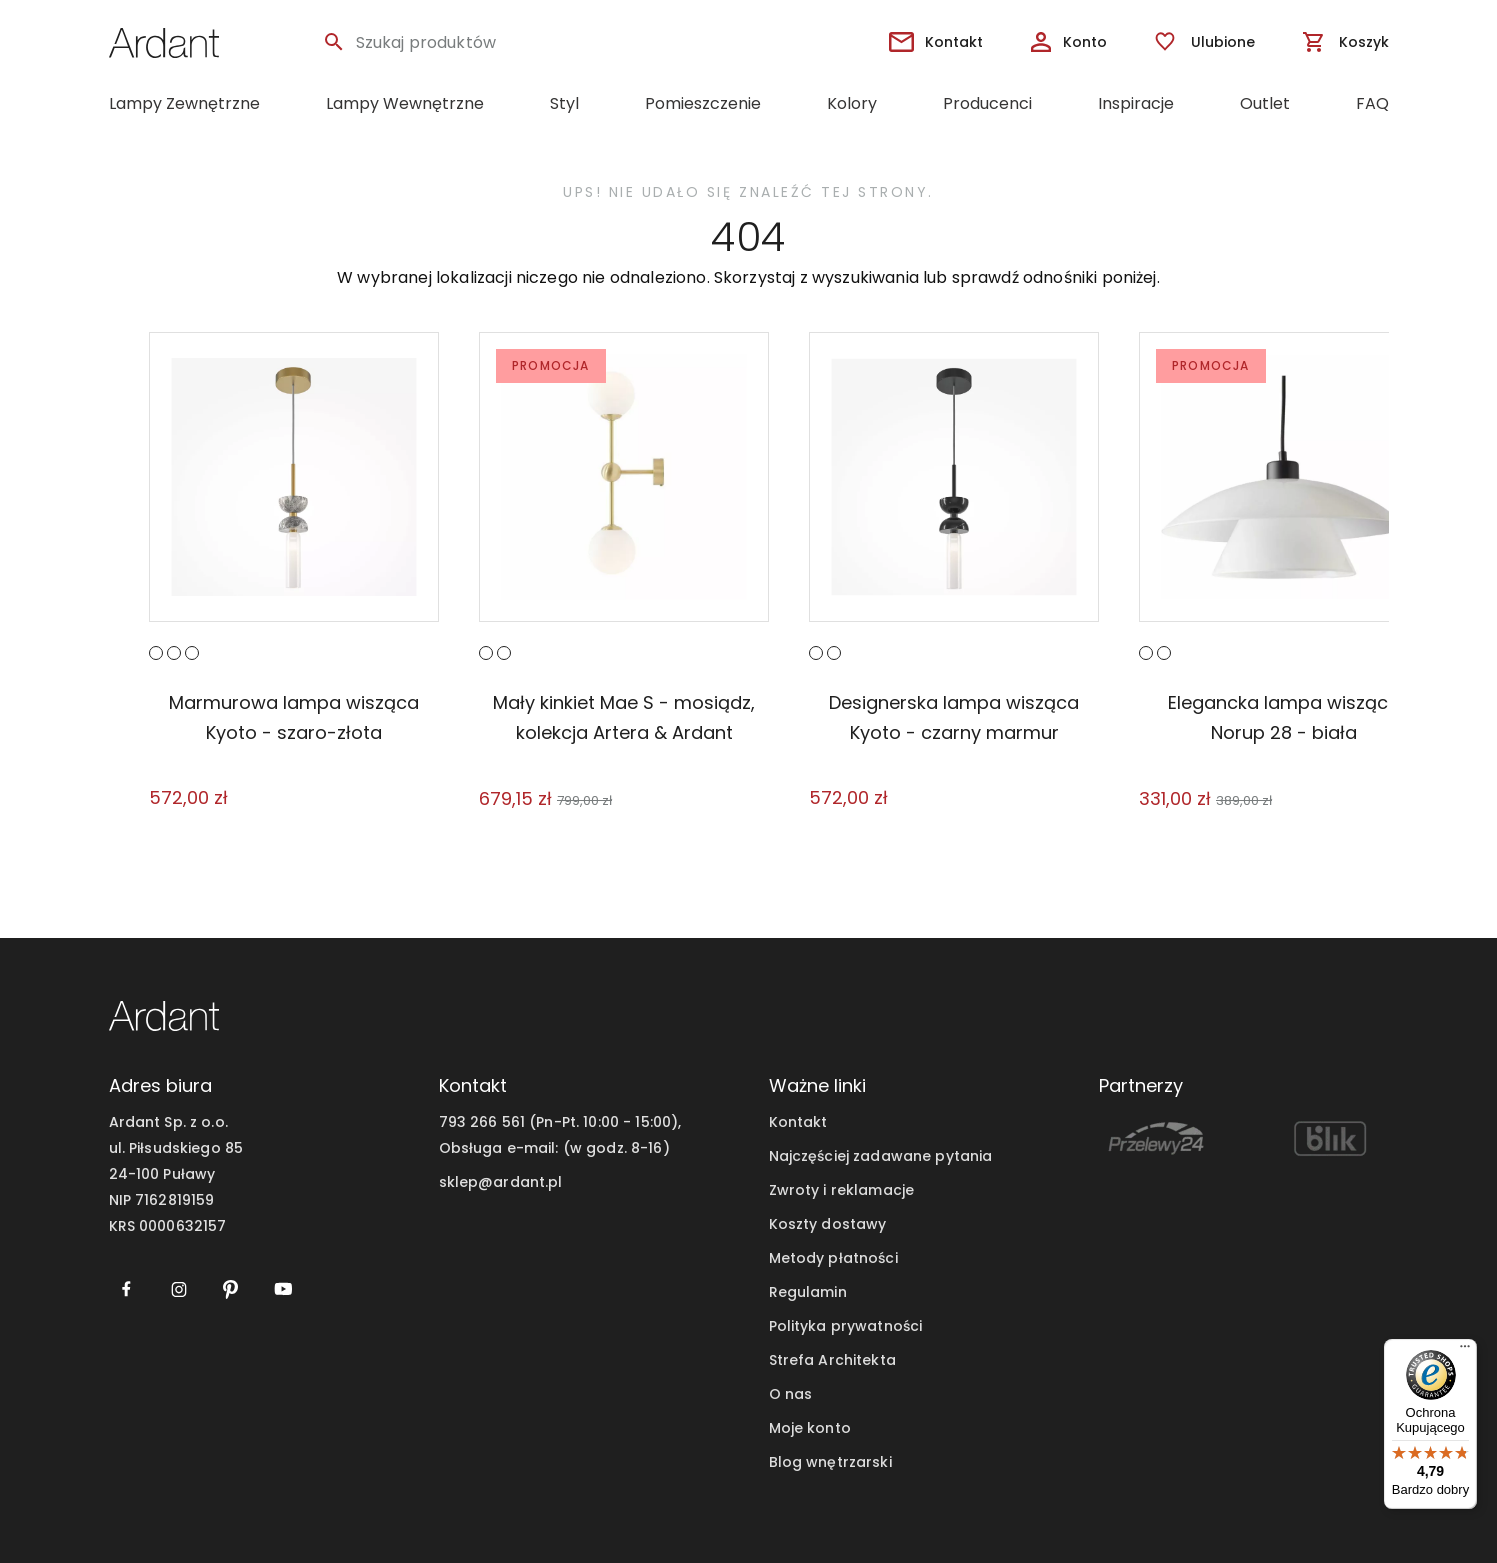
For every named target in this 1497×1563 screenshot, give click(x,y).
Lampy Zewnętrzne (184, 103)
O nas (791, 1394)
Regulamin (808, 1292)
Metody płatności (833, 1258)
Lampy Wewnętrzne (405, 103)
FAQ (1372, 103)
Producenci (987, 103)
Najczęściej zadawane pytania (881, 1156)
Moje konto (810, 1428)
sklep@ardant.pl (501, 1182)
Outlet (1265, 103)
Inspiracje (1136, 103)
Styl (564, 103)
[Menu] (1465, 1351)
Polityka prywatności (846, 1326)
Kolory (852, 103)
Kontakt (798, 1122)
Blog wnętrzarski (830, 1462)
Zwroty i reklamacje (842, 1190)
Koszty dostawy (828, 1224)
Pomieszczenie (703, 103)
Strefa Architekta (832, 1360)
